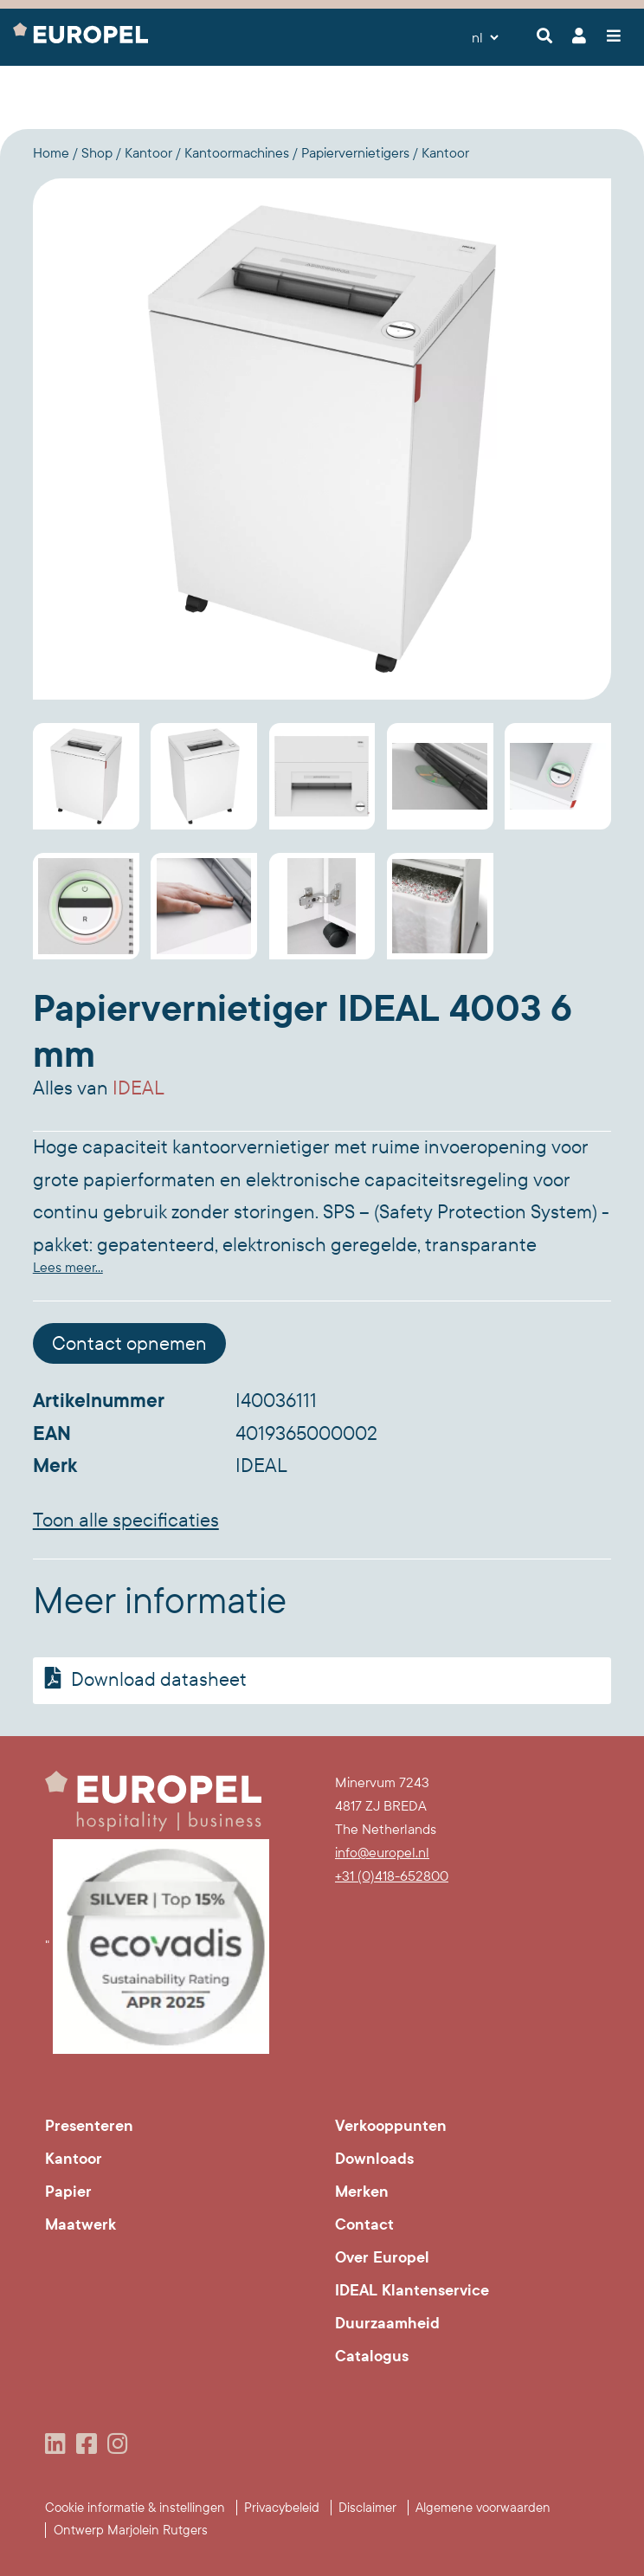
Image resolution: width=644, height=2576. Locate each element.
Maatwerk (80, 2224)
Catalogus (372, 2356)
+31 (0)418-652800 (391, 1876)
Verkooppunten (391, 2125)
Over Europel (382, 2257)
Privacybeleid (281, 2507)
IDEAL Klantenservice (412, 2290)
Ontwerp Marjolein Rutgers (131, 2530)
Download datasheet (143, 1679)
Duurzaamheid (387, 2323)
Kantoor (73, 2158)
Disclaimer (367, 2507)
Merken (362, 2191)
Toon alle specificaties (126, 1520)
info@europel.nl (382, 1852)
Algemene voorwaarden (483, 2507)
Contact (364, 2224)
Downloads (374, 2158)
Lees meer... (68, 1267)
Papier (68, 2191)
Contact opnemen (129, 1344)
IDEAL (138, 1088)
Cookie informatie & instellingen (135, 2507)
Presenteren (89, 2125)
